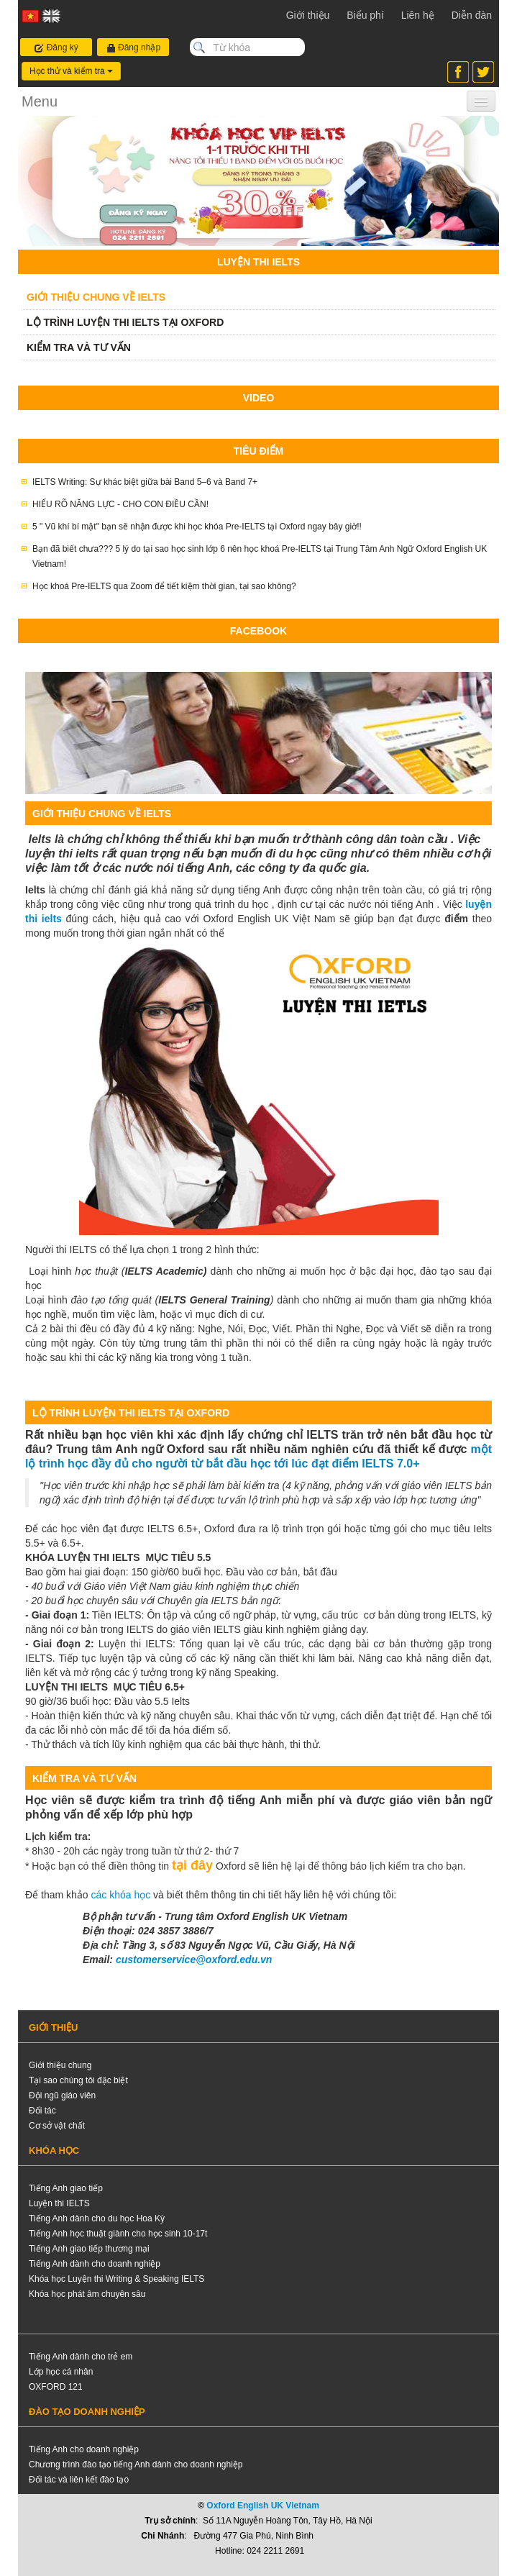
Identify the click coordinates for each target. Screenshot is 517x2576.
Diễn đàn (472, 15)
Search (199, 47)
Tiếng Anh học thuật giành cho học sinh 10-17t (118, 2234)
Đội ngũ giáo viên (62, 2095)
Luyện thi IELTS (59, 2203)
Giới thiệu (308, 15)
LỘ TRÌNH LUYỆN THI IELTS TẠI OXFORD (125, 322)
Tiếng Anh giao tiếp (66, 2188)
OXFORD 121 (56, 2387)
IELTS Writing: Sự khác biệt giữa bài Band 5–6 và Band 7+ (144, 482)
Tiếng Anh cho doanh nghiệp (84, 2449)
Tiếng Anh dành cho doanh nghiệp (94, 2264)
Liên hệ (417, 15)
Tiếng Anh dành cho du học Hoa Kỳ (97, 2218)
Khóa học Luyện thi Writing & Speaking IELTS (116, 2279)
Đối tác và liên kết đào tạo (79, 2480)
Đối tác (42, 2111)
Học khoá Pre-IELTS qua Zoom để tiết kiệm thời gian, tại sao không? (164, 586)
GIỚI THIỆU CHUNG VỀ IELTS (96, 297)
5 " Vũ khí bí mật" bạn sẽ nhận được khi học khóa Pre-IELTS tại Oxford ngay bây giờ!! (197, 527)
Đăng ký (56, 47)
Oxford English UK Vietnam (262, 2505)
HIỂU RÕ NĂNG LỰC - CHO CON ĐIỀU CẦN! (120, 504)
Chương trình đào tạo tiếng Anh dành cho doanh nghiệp (136, 2464)
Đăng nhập (133, 47)
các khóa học (122, 1895)
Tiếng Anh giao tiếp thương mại (89, 2249)
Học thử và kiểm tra (71, 71)
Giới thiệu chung (60, 2065)
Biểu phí (365, 15)
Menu (40, 101)
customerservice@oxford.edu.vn (194, 1959)
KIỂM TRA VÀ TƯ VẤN (79, 347)
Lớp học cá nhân (61, 2372)
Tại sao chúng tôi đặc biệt (78, 2080)
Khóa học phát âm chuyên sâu (87, 2294)
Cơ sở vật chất (57, 2126)
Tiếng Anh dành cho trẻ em (80, 2357)
